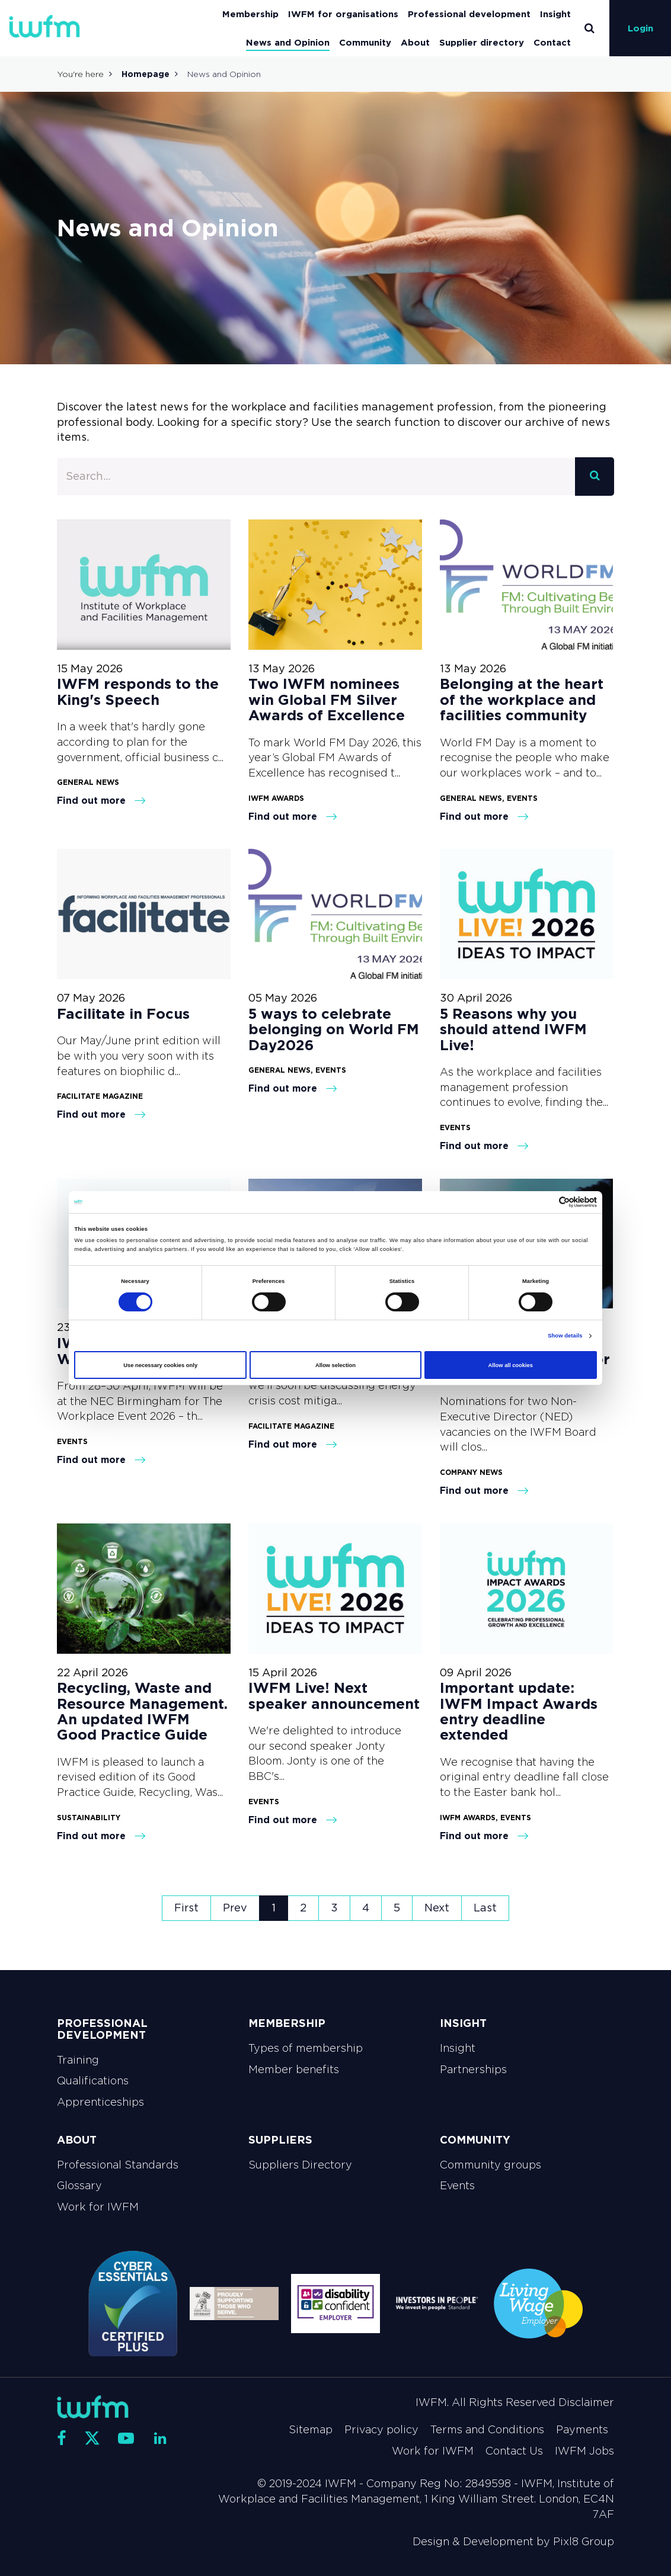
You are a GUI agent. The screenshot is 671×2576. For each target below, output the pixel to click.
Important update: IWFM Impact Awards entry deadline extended (518, 1711)
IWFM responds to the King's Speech (138, 691)
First (186, 1908)
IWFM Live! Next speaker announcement (334, 1695)
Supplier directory (481, 42)
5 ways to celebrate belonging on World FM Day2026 (333, 1029)
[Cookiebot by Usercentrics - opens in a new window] (545, 1202)
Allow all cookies (510, 1365)
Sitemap (311, 2430)
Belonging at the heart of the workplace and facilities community (521, 699)
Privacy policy (381, 2430)
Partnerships (473, 2069)
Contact (552, 42)
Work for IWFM (98, 2207)
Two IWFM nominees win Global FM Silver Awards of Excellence (326, 699)
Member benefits (293, 2069)
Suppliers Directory (300, 2165)
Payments (582, 2430)
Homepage (146, 74)
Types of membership (305, 2048)
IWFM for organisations (343, 14)
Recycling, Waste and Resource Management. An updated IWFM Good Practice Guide (142, 1711)
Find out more (101, 800)
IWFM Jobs (584, 2451)
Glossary (79, 2186)
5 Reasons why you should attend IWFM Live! (513, 1029)
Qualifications (93, 2081)
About (415, 42)
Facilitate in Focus (123, 1014)
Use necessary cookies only (160, 1365)
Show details (565, 1336)
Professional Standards (117, 2165)
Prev (235, 1908)
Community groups (490, 2165)
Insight (555, 14)
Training (78, 2060)
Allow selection (335, 1365)
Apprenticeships (100, 2102)
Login (640, 28)
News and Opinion (288, 42)
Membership (250, 14)
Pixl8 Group (583, 2542)
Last (485, 1908)
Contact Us (514, 2451)
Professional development (469, 14)
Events (457, 2186)
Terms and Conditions (487, 2430)
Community (365, 42)
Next (436, 1908)
